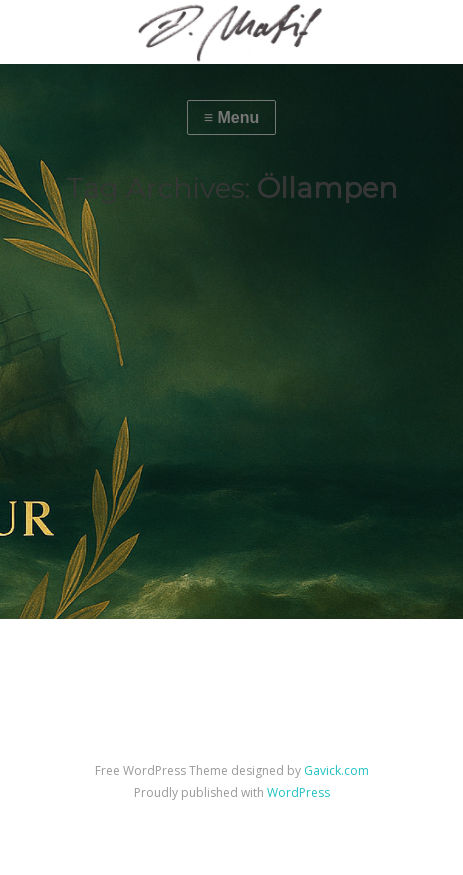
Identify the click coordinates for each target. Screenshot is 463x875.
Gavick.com (336, 770)
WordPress (298, 792)
